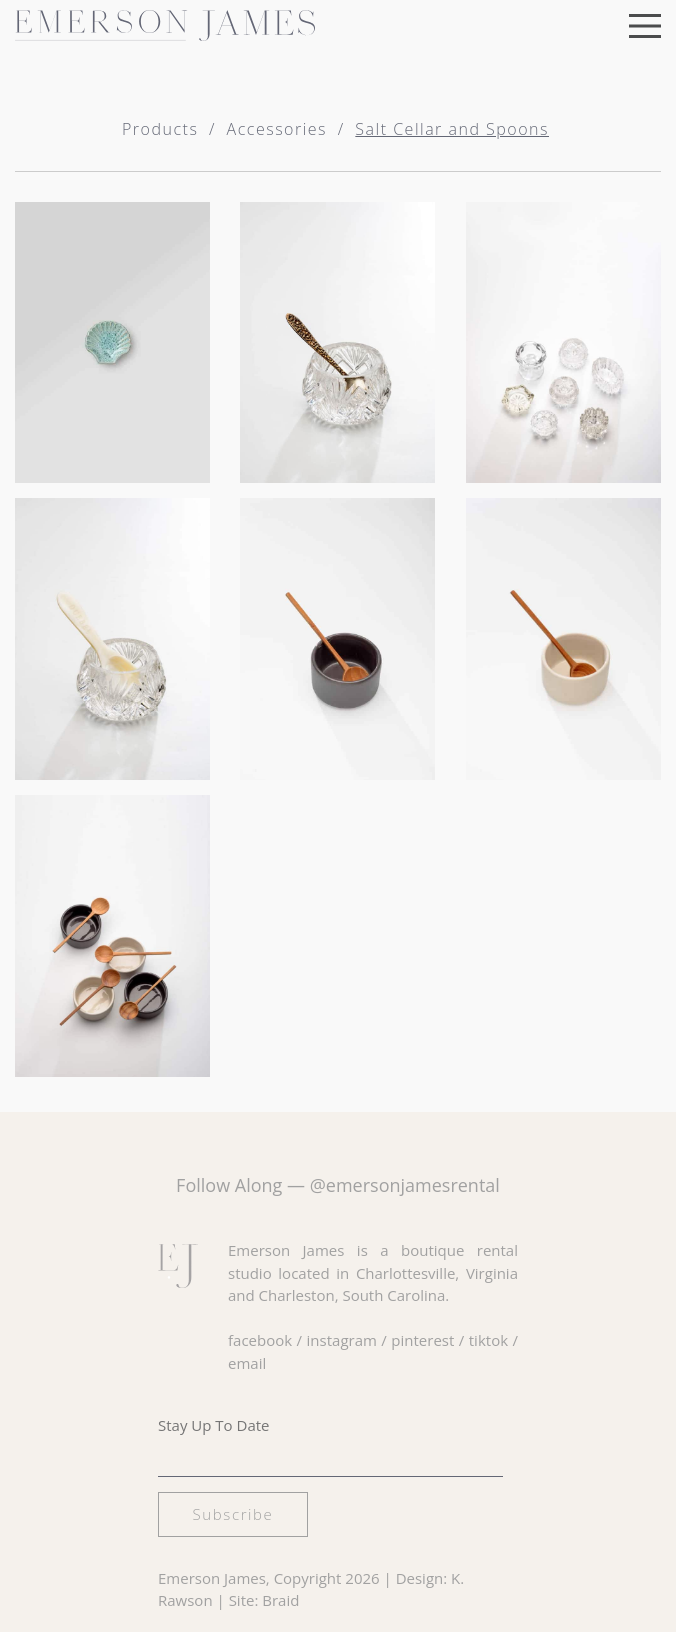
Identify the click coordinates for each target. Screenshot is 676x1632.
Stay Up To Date (214, 1425)
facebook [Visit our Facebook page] (260, 1340)
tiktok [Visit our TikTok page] (488, 1340)
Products (160, 129)
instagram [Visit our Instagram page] (342, 1340)
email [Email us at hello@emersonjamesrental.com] (247, 1363)
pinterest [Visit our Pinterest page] (422, 1340)
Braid (280, 1600)
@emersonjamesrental (405, 1185)
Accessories (277, 129)
